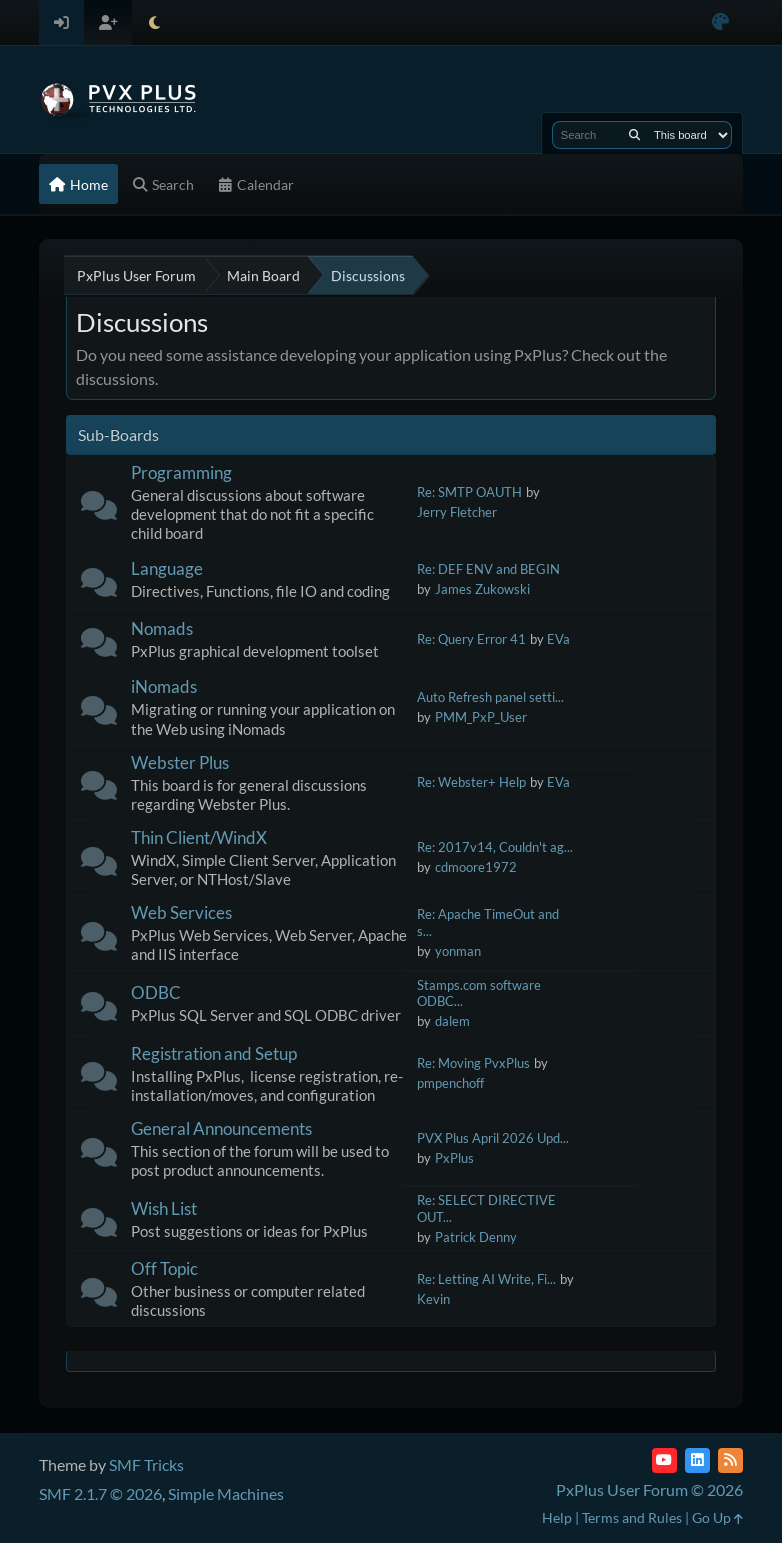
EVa (558, 639)
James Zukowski (482, 589)
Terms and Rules (632, 1517)
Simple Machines (226, 1493)
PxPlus (454, 1158)
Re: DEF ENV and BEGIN (488, 569)
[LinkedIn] (697, 1460)
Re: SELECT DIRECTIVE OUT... (486, 1208)
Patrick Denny (476, 1237)
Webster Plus (180, 762)
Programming (181, 472)
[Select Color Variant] (720, 22)
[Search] (634, 135)
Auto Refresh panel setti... (490, 697)
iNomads (164, 686)
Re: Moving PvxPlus (473, 1063)
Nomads (162, 628)
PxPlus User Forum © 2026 (649, 1489)
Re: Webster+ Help (471, 782)
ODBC (156, 992)
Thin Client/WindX (199, 837)
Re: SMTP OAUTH (469, 492)
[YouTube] (664, 1460)
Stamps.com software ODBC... (479, 993)
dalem (452, 1021)
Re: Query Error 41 (471, 639)
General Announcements (221, 1128)
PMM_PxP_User (481, 717)
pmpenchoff (450, 1083)
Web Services (181, 912)
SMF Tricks (146, 1464)
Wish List (164, 1208)
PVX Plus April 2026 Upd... (493, 1138)
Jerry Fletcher (457, 512)
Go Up (717, 1517)
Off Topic (164, 1268)
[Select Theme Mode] (154, 22)
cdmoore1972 (476, 867)
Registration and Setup (214, 1053)
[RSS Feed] (730, 1460)
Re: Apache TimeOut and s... (488, 922)
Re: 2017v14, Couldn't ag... (495, 847)
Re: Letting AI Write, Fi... (486, 1279)
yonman (458, 951)
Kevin (433, 1299)
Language (167, 568)
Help (557, 1517)
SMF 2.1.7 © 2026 (100, 1493)
